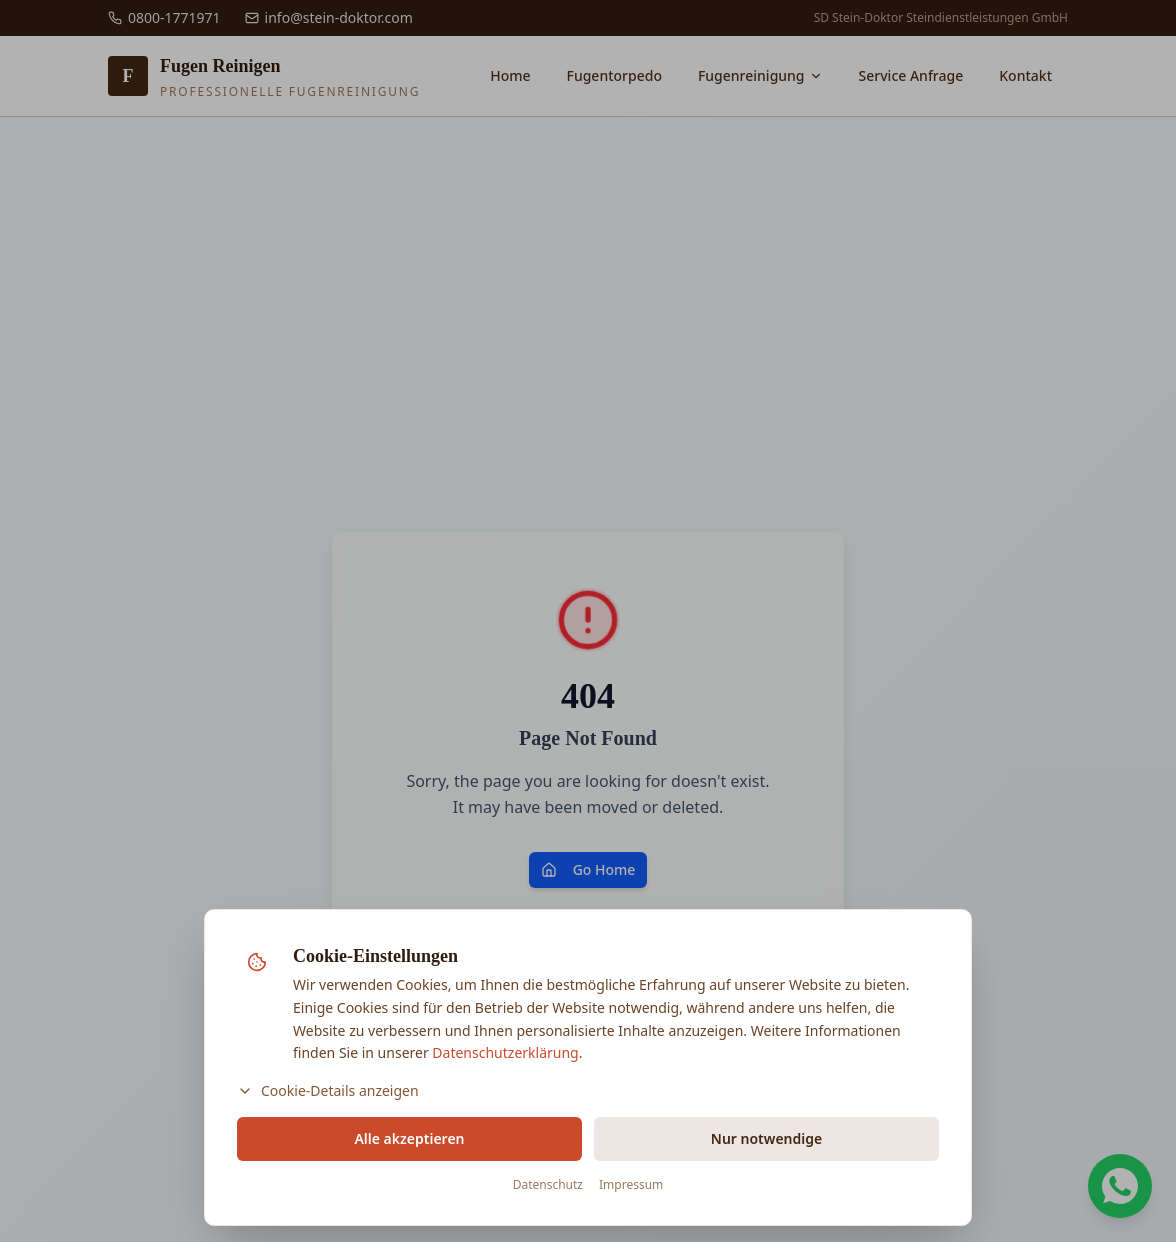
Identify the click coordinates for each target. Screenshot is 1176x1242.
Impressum (631, 1185)
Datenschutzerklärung (505, 1052)
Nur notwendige (766, 1138)
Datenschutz (548, 1185)
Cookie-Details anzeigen (328, 1090)
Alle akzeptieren (409, 1138)
